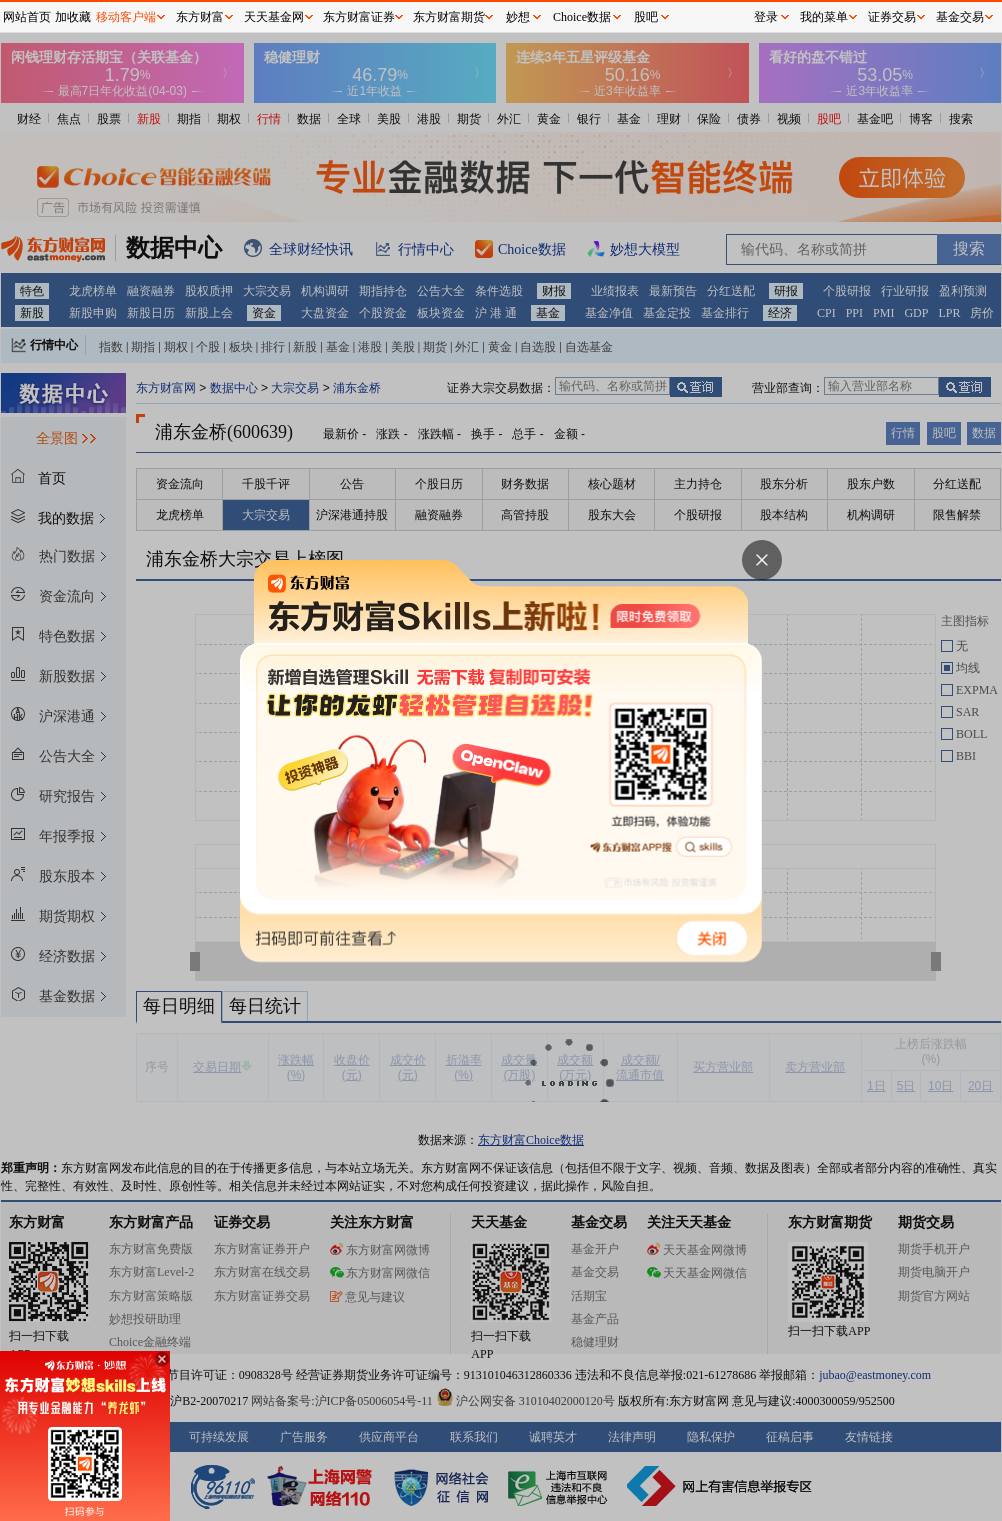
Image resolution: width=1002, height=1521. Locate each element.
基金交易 (960, 17)
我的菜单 (824, 17)
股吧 (646, 17)
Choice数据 (582, 17)
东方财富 (200, 17)
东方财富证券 (359, 17)
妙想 (518, 17)
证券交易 (892, 17)
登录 (766, 17)
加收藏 (73, 17)
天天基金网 (274, 17)
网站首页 (27, 17)
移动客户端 (126, 17)
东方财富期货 (449, 17)
